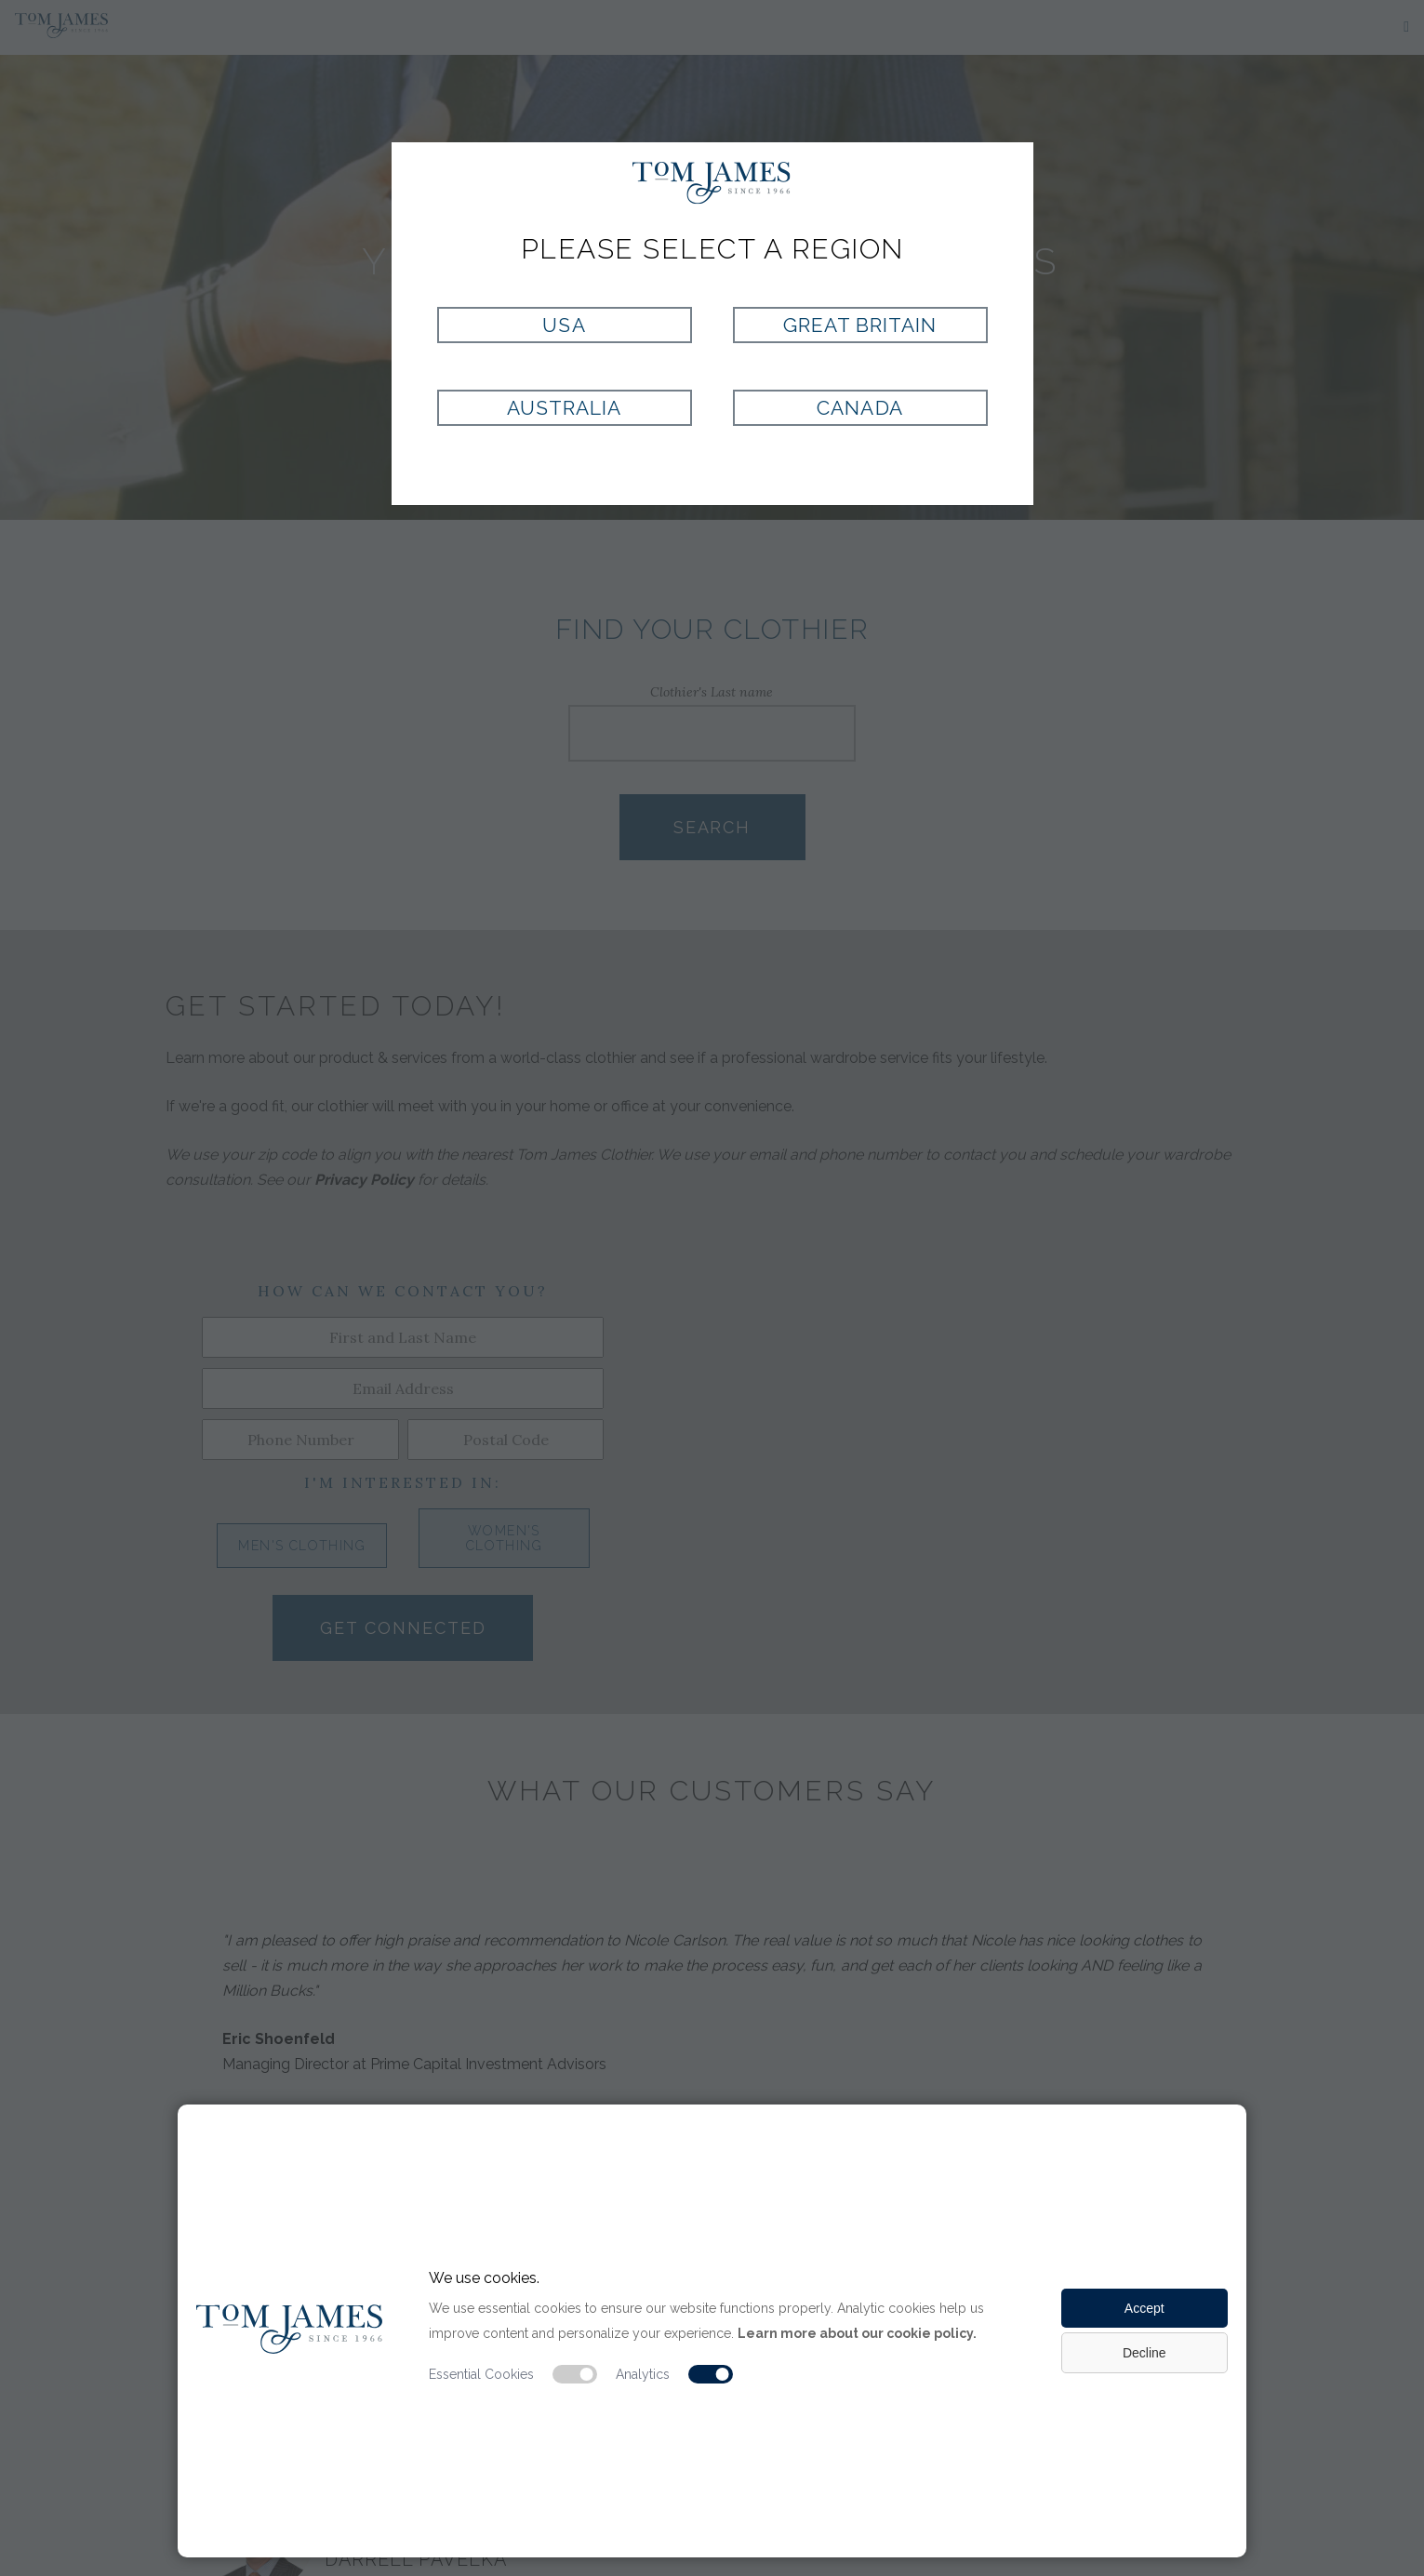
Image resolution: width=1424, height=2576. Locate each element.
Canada (859, 407)
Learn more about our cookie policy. (857, 2333)
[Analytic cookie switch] (710, 2374)
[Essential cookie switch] (574, 2374)
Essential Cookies (481, 2374)
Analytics (643, 2374)
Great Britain (860, 325)
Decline (1144, 2352)
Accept (1144, 2308)
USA (563, 325)
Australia (564, 407)
